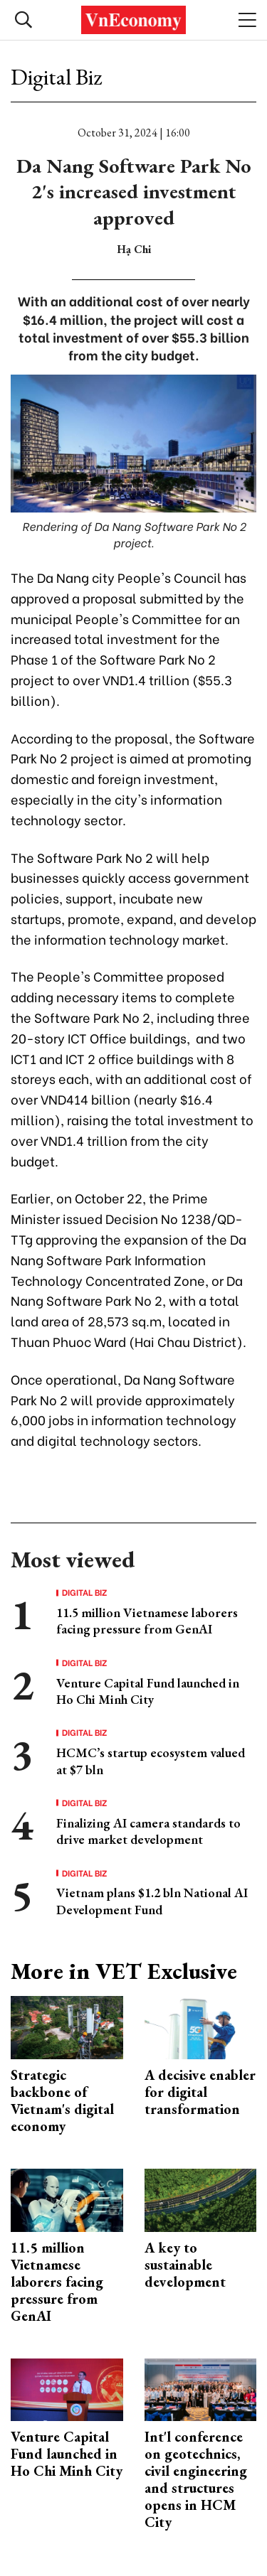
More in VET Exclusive (124, 1971)
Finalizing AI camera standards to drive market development (148, 1831)
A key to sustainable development (185, 2264)
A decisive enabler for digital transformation (200, 2092)
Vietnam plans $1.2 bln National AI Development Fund (152, 1900)
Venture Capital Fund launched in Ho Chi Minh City (147, 1691)
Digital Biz (56, 77)
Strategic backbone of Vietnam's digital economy (62, 2100)
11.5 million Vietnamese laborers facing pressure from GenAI (147, 1620)
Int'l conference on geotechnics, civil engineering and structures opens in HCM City (196, 2479)
